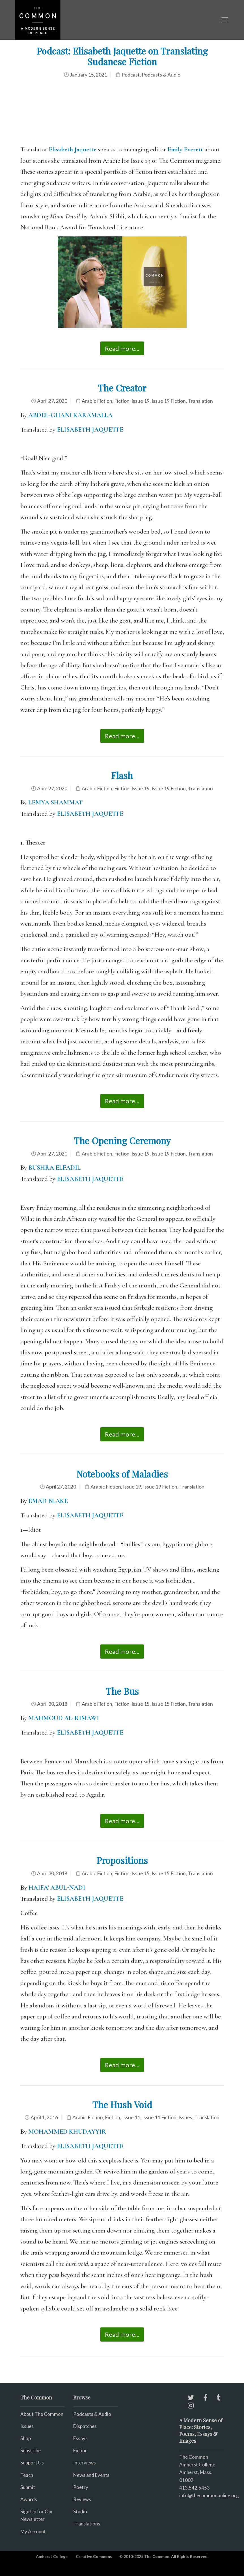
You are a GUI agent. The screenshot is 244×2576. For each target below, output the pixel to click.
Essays (80, 2438)
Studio (80, 2511)
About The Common (41, 2414)
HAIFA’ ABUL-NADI (57, 1888)
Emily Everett (185, 149)
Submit (27, 2487)
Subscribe (30, 2450)
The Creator (122, 388)
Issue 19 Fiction (169, 401)
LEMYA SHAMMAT (55, 802)
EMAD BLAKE (48, 1501)
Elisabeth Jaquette (72, 149)
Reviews (82, 2499)
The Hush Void (122, 2104)
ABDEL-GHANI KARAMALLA (70, 415)
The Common (193, 2457)
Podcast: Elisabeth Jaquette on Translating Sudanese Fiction (122, 56)
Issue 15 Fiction (169, 1704)
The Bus (122, 1691)
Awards (28, 2499)
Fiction (121, 401)
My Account (33, 2531)
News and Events (91, 2475)
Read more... (122, 348)
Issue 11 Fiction (159, 2117)
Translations (86, 2524)
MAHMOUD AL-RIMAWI (63, 1718)
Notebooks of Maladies (122, 1474)
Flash (122, 775)
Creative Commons (94, 2556)
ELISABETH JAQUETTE (91, 430)
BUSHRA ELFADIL (54, 1168)
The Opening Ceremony (122, 1140)
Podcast (131, 75)
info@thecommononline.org (209, 2495)
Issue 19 (140, 401)
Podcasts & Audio (161, 75)
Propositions (122, 1860)
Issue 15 (140, 1704)
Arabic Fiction (97, 401)
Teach (26, 2475)
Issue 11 (131, 2117)
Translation (200, 401)
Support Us (32, 2463)
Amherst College (52, 2556)
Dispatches (85, 2426)
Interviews (84, 2463)
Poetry (80, 2487)
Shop (25, 2438)
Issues (185, 2117)
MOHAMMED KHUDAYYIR (67, 2132)
